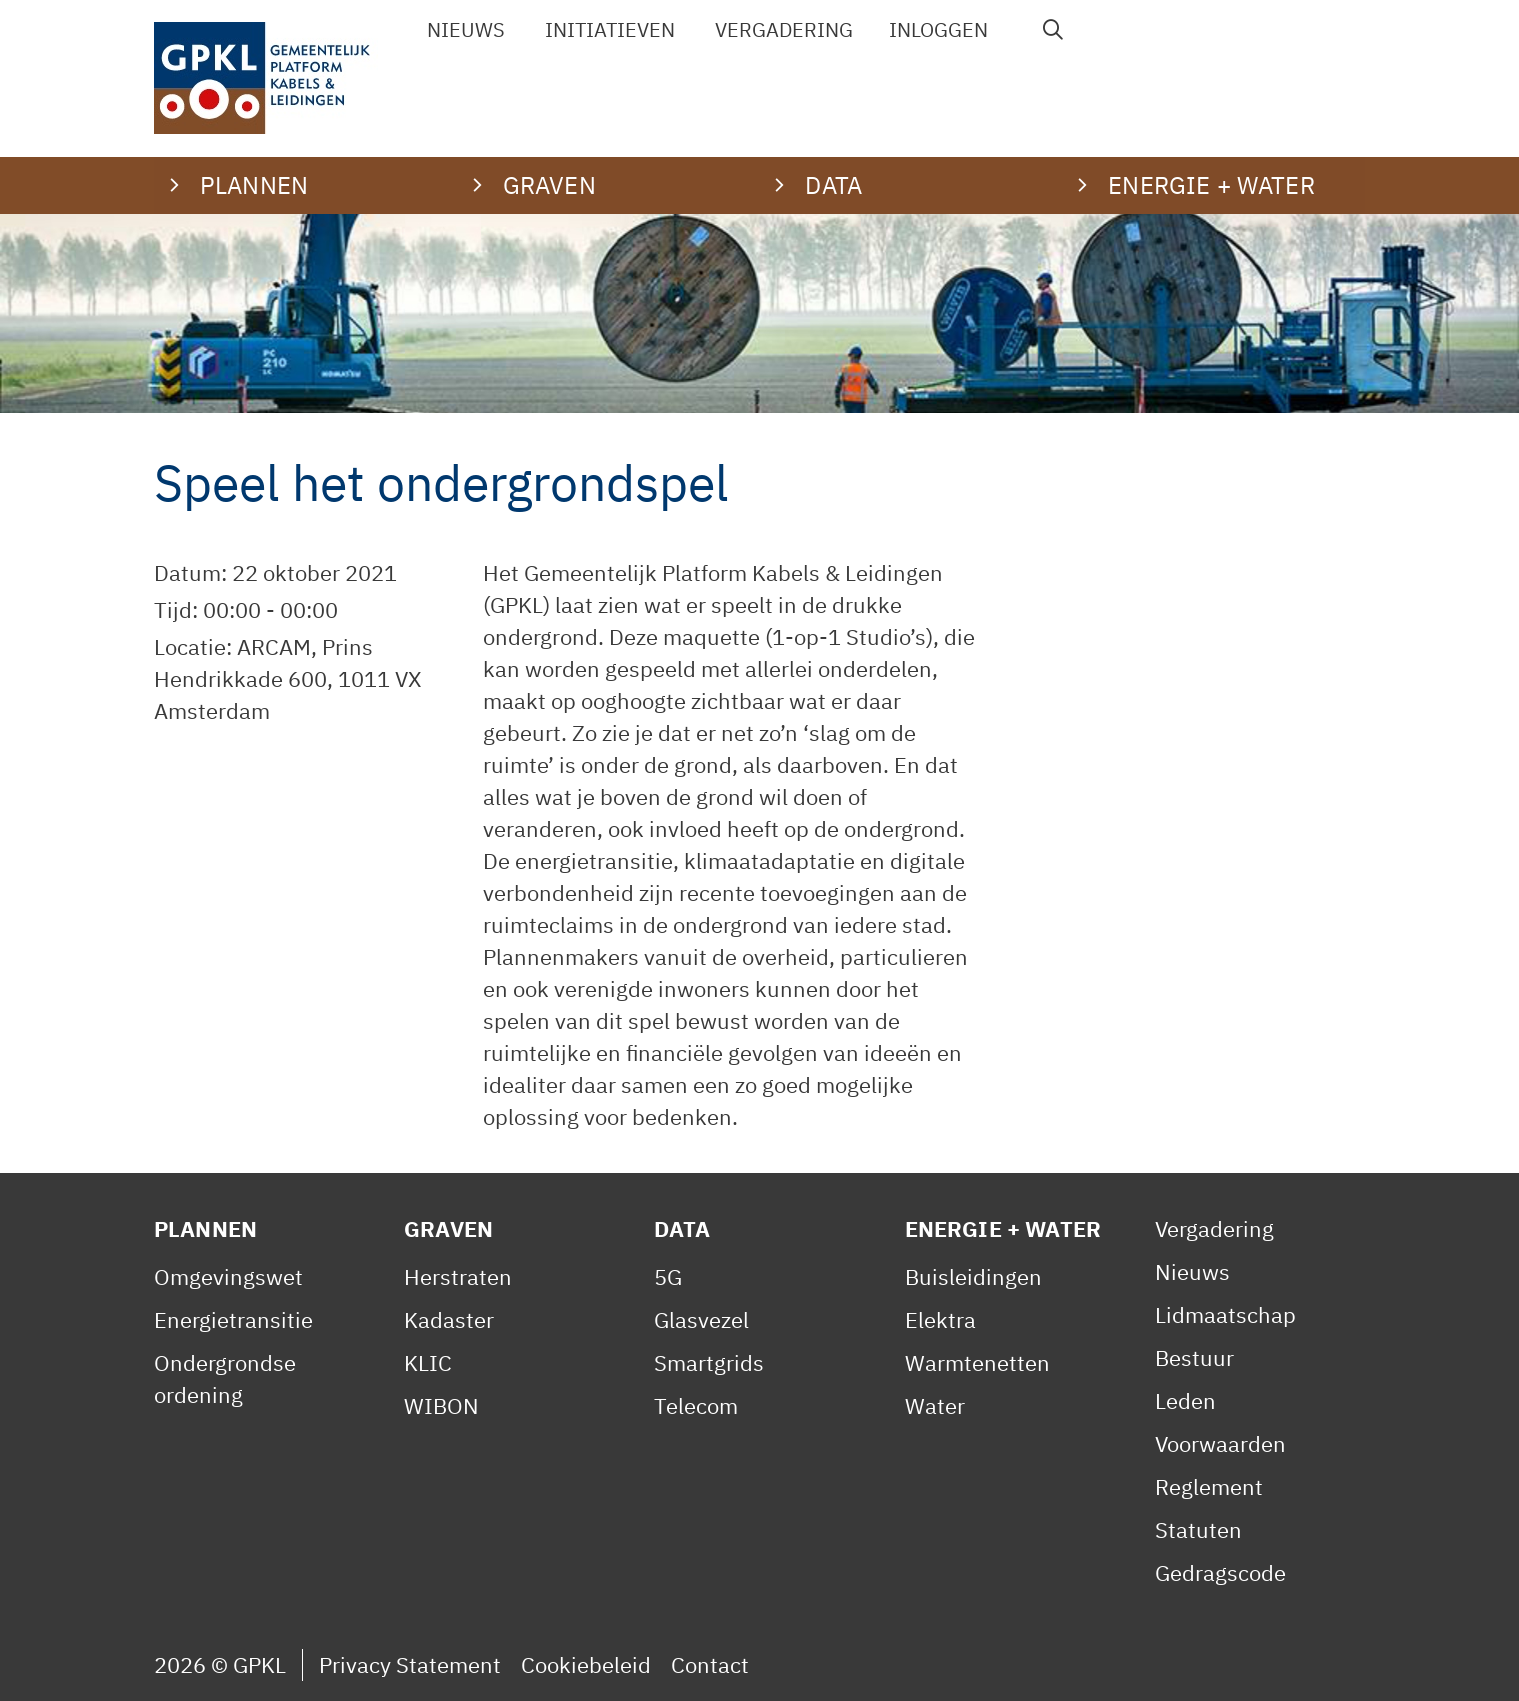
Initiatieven (610, 29)
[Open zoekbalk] (1053, 30)
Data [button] (833, 185)
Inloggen (938, 29)
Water (935, 1405)
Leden (1185, 1400)
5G (668, 1276)
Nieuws (466, 29)
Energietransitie (233, 1319)
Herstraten (458, 1276)
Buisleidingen (973, 1276)
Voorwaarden (1220, 1443)
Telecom (696, 1405)
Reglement (1209, 1486)
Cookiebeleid (586, 1664)
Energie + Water (1003, 1228)
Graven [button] (549, 185)
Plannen (205, 1228)
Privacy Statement (410, 1664)
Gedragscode (1220, 1572)
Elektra (940, 1319)
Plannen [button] (254, 185)
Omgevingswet (228, 1276)
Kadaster (449, 1319)
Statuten (1198, 1529)
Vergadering (784, 29)
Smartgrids (709, 1362)
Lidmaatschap (1225, 1314)
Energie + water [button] (1211, 185)
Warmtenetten (977, 1362)
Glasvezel (701, 1319)
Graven (448, 1228)
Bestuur (1194, 1357)
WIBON (441, 1405)
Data (682, 1228)
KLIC (428, 1362)
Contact (710, 1664)
